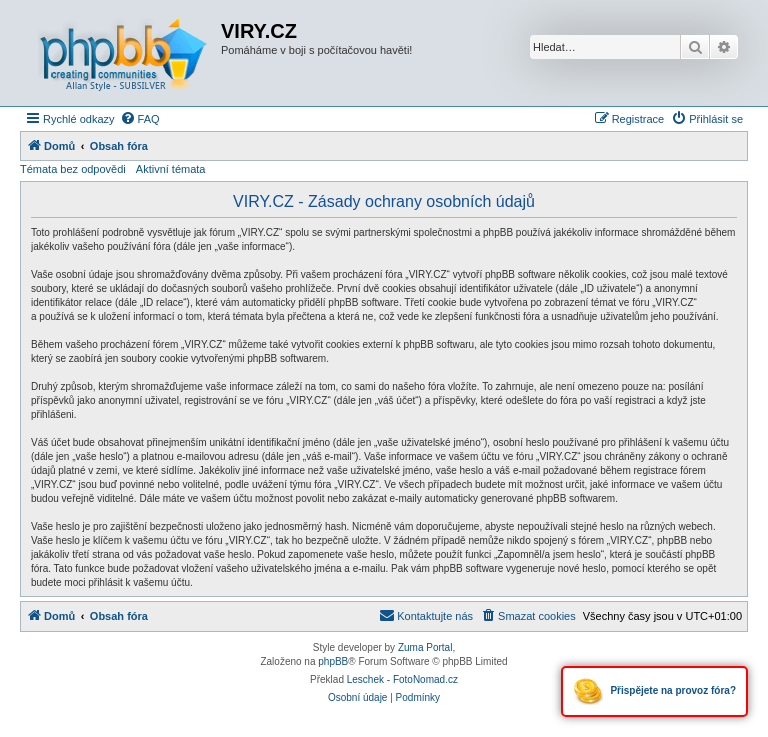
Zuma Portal (425, 647)
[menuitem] (140, 119)
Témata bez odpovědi (73, 169)
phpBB (333, 661)
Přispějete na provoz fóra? (654, 691)
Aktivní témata (171, 169)
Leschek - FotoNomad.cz (402, 679)
